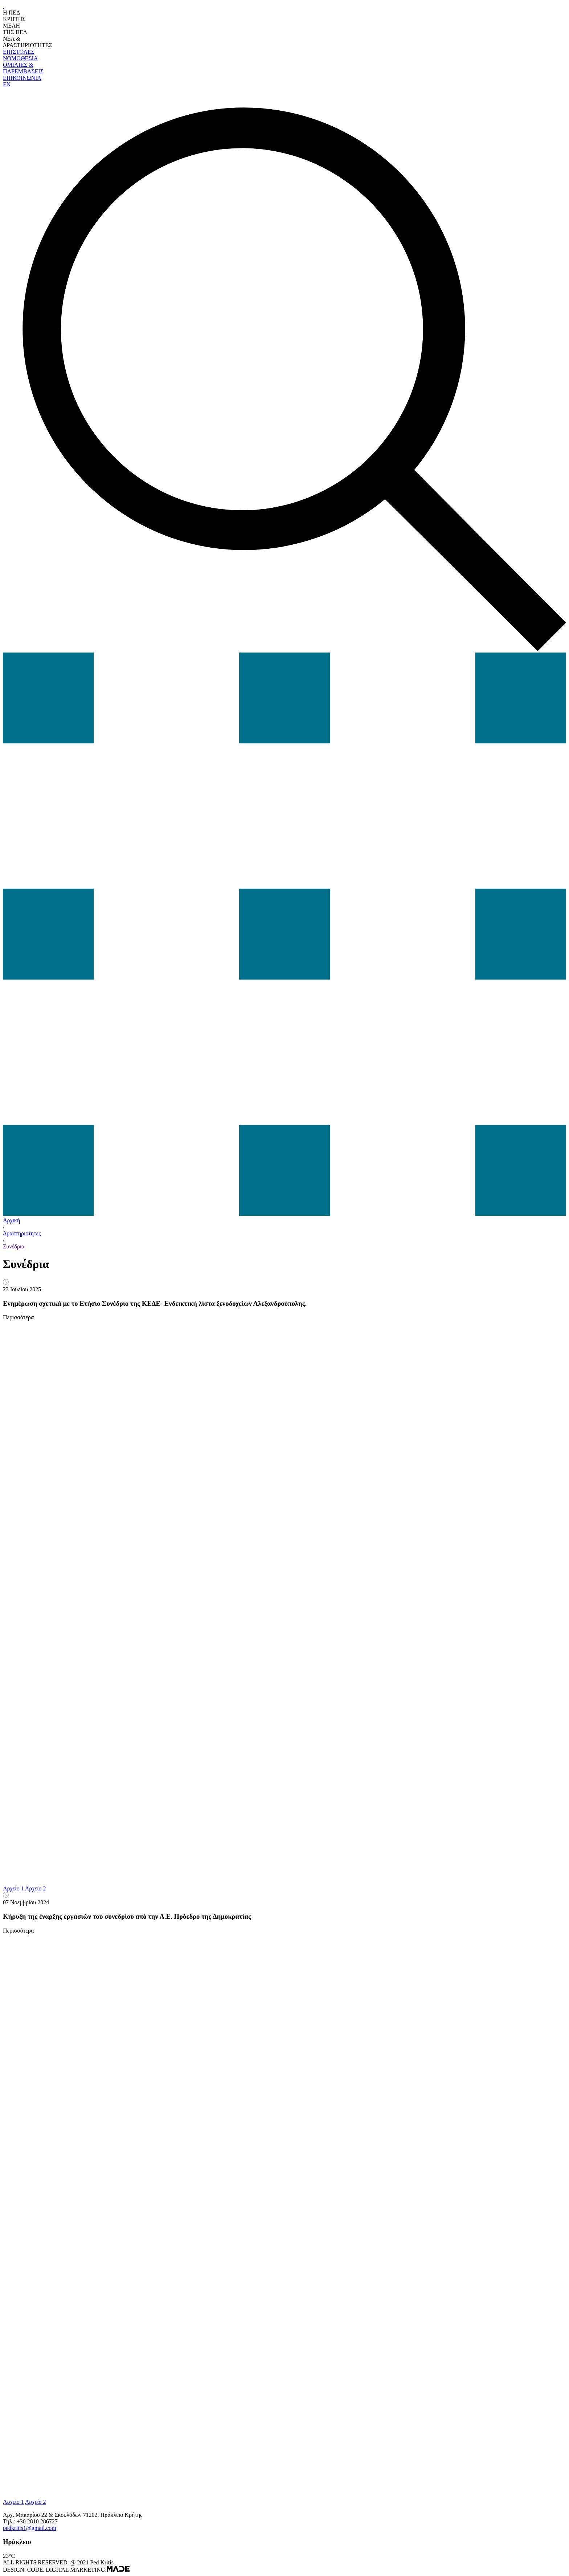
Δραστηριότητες (22, 1233)
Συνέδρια (13, 1246)
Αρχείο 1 (13, 1888)
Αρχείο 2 (35, 1888)
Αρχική (11, 1220)
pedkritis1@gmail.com (29, 2528)
